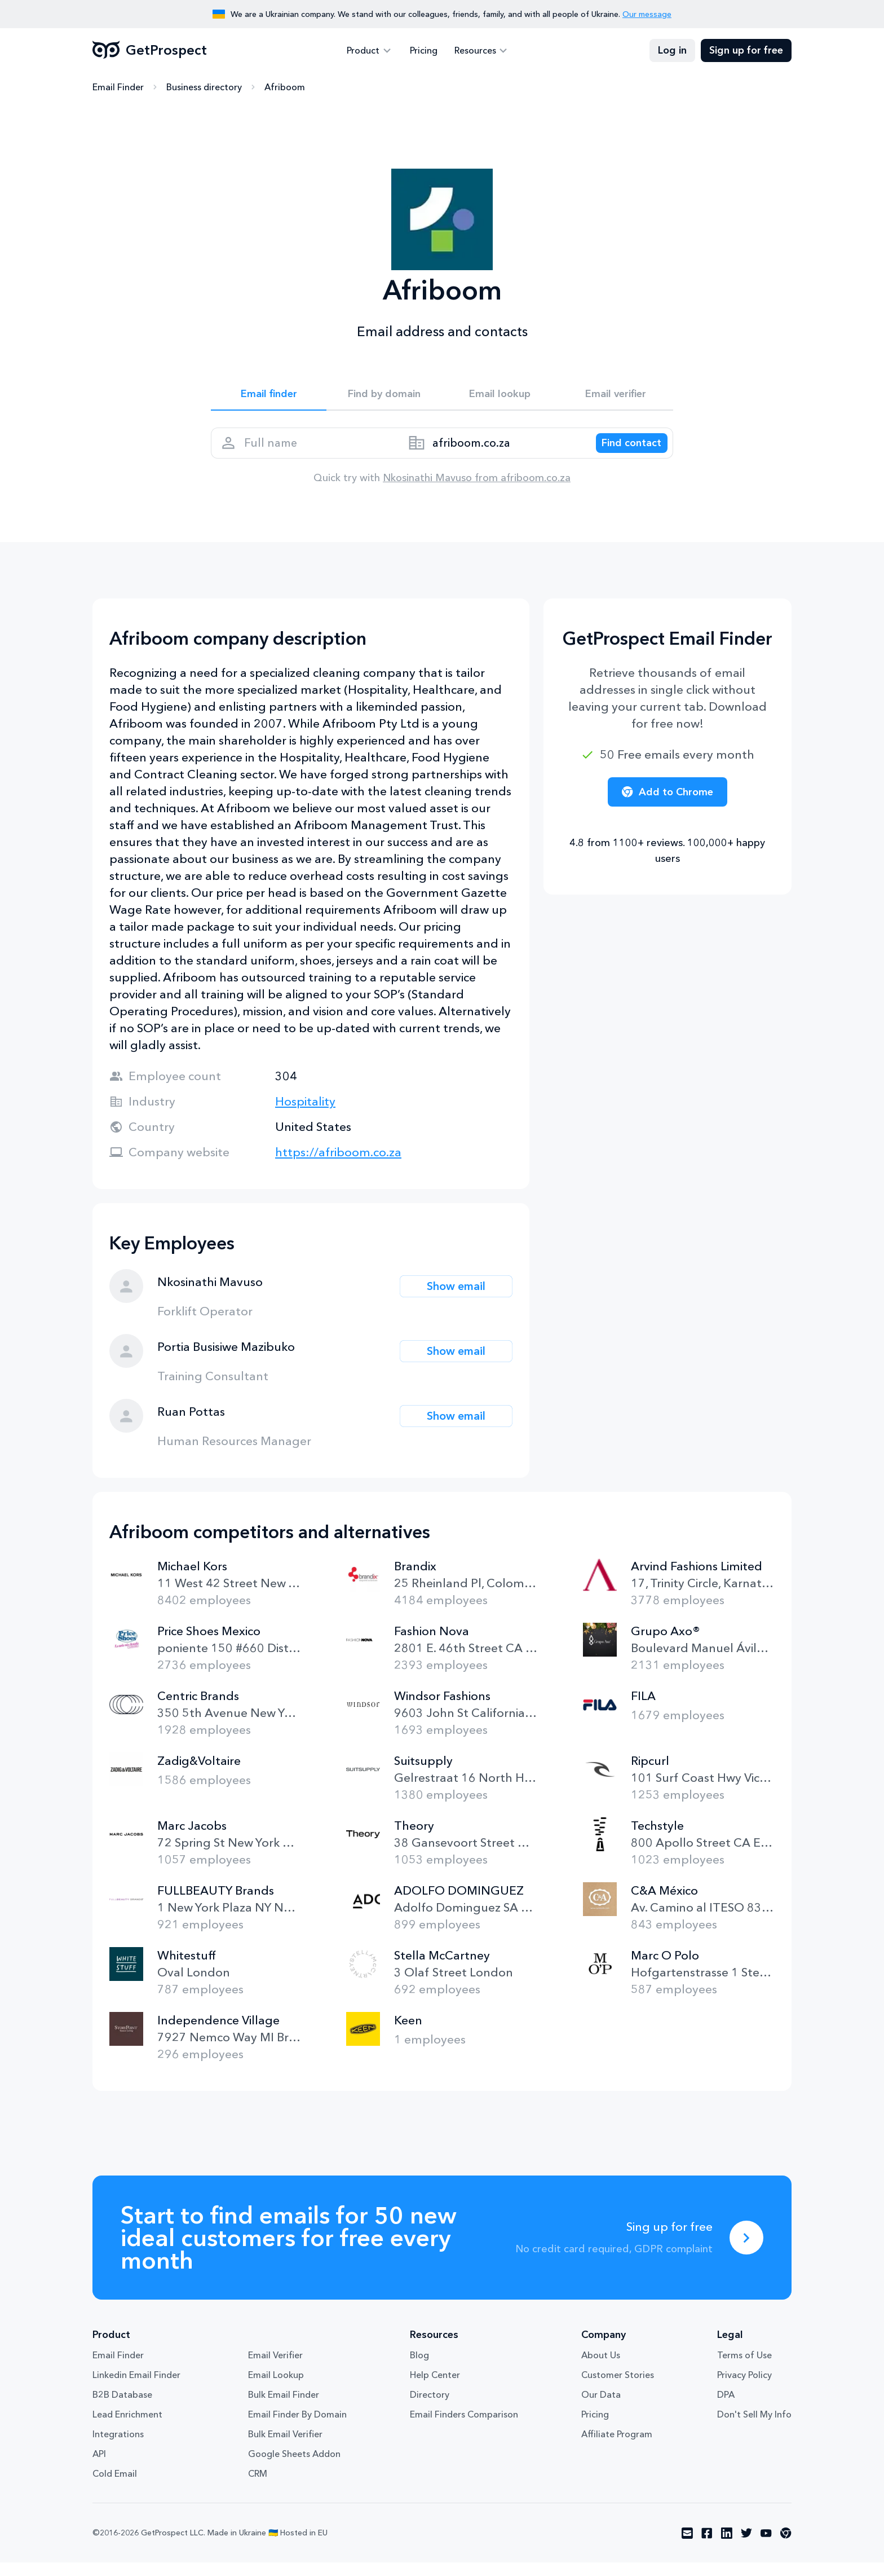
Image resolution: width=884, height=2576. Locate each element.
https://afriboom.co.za (338, 1166)
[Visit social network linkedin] (726, 2546)
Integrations (118, 2447)
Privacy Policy (744, 2388)
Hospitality (305, 1115)
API (99, 2467)
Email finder (268, 396)
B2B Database (122, 2408)
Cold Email (114, 2487)
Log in (672, 51)
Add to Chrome (667, 805)
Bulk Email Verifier (285, 2447)
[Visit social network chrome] (786, 2546)
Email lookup (500, 396)
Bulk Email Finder (283, 2408)
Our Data (601, 2408)
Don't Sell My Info (754, 2427)
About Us (600, 2368)
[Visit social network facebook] (707, 2546)
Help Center (435, 2388)
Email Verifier (275, 2368)
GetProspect (149, 50)
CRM (257, 2487)
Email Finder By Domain (297, 2427)
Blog (419, 2368)
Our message (646, 14)
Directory (429, 2408)
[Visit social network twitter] (746, 2546)
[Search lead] (624, 451)
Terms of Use (744, 2368)
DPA (726, 2408)
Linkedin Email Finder (136, 2388)
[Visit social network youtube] (766, 2546)
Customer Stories (617, 2388)
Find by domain (384, 396)
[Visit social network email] (687, 2546)
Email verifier (615, 396)
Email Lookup (276, 2388)
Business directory (204, 87)
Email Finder (118, 87)
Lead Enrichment (127, 2427)
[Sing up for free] (746, 2251)
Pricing (423, 50)
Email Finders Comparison (464, 2427)
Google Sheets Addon (294, 2467)
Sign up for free (746, 51)
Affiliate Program (616, 2447)
